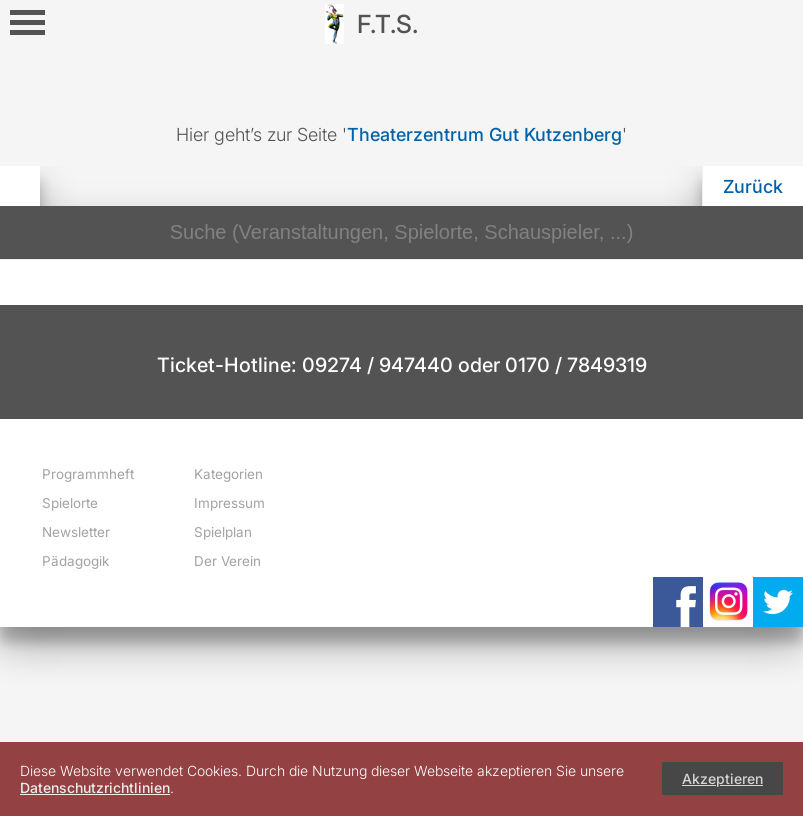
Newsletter (76, 532)
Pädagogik (75, 561)
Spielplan (223, 532)
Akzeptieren (722, 778)
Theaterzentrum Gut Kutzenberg (484, 134)
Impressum (229, 503)
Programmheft (88, 474)
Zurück (753, 186)
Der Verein (227, 561)
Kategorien (228, 474)
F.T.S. (387, 24)
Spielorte (70, 503)
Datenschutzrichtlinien (95, 787)
